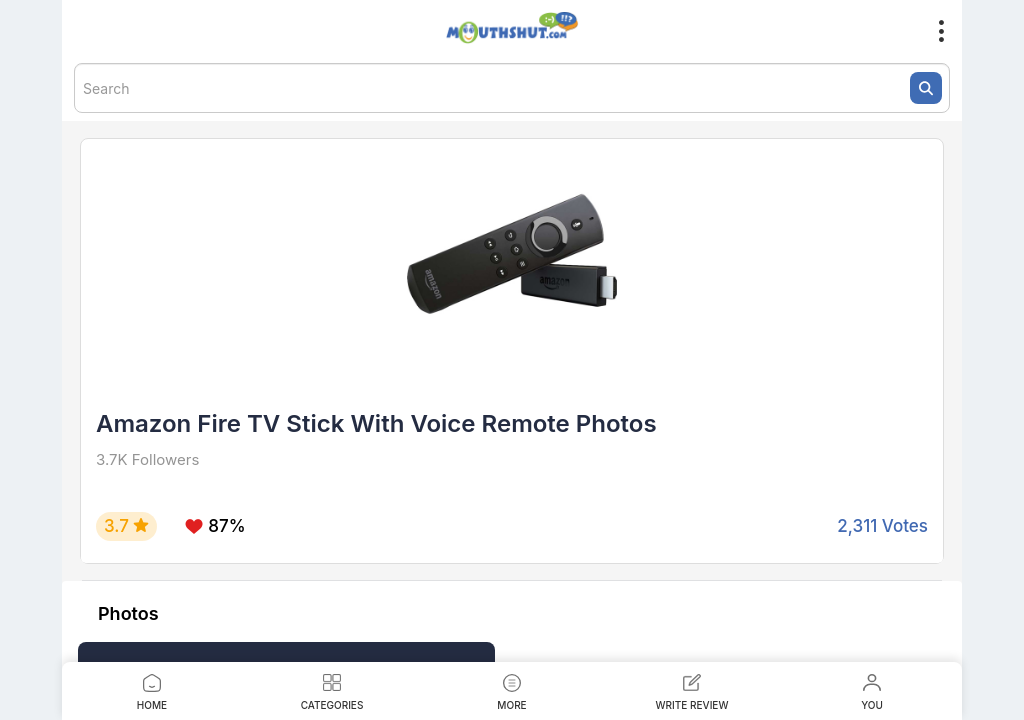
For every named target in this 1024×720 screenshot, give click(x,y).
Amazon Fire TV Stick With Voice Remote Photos (376, 423)
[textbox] (512, 88)
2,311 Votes (882, 526)
